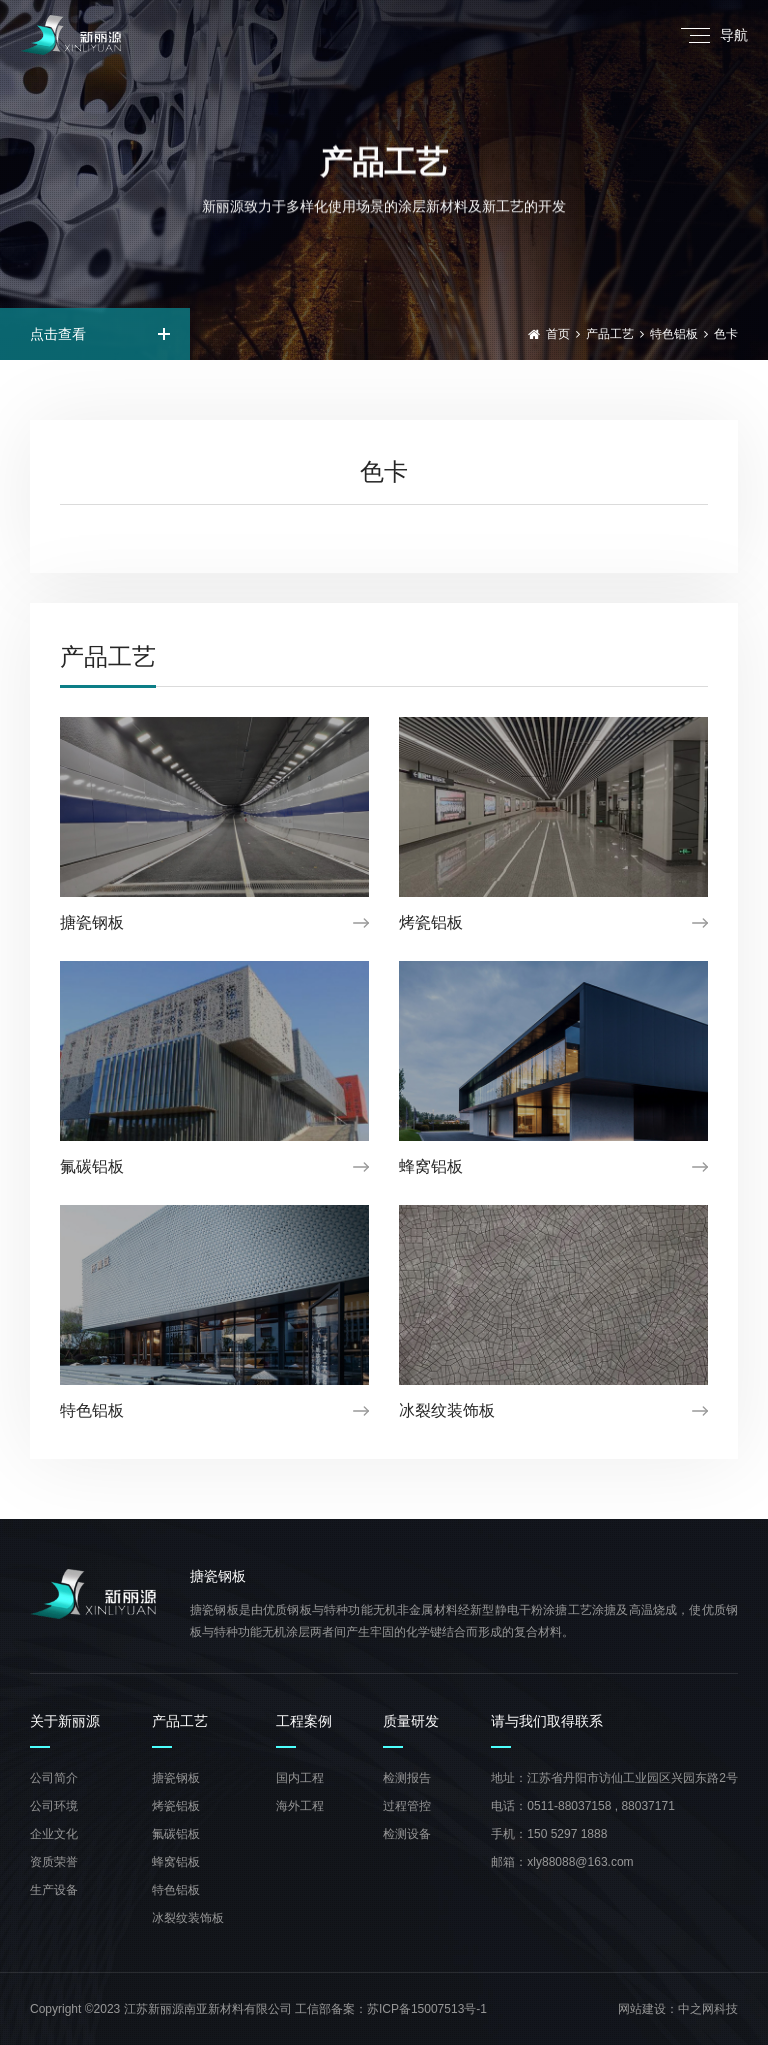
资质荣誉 (54, 1862)
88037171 (647, 1806)
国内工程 (300, 1778)
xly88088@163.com (580, 1862)
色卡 (726, 334)
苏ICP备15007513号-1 (427, 2009)
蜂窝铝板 (176, 1862)
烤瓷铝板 (176, 1806)
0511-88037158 (569, 1806)
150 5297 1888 (567, 1834)
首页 (558, 334)
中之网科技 (708, 2009)
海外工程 (300, 1806)
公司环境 (54, 1806)
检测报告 (407, 1778)
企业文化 (54, 1834)
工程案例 (304, 1721)
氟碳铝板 (176, 1834)
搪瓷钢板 (176, 1778)
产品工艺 (610, 334)
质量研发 (411, 1721)
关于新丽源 (65, 1721)
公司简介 (54, 1778)
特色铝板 (674, 334)
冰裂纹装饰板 (188, 1918)
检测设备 (407, 1834)
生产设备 (54, 1890)
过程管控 (407, 1806)
